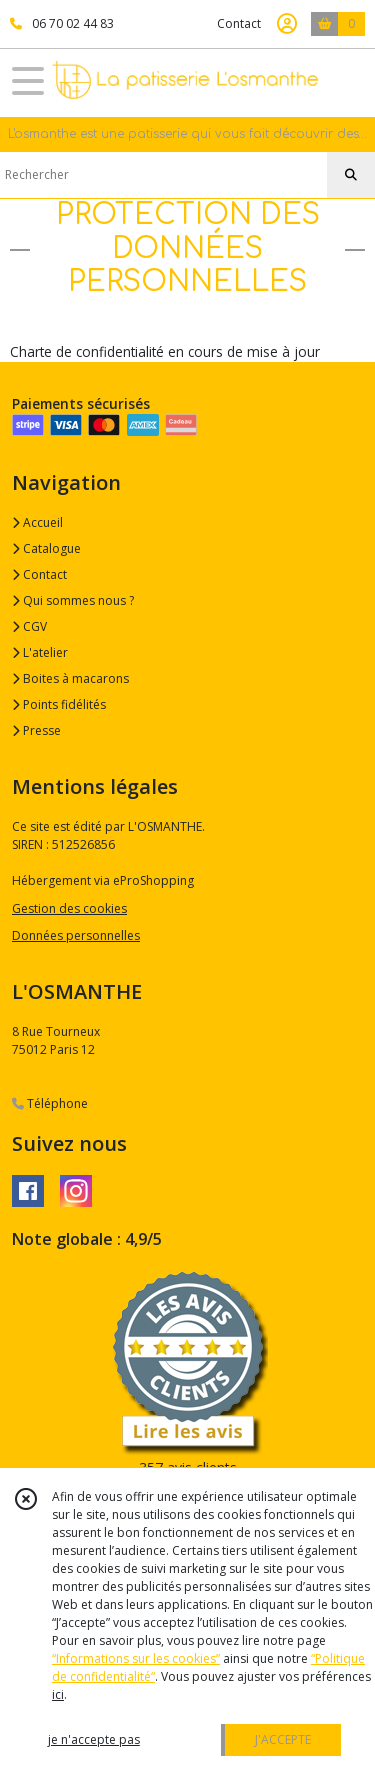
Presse (36, 730)
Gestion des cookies (69, 908)
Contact (239, 23)
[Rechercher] (351, 175)
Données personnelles (76, 935)
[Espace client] (287, 24)
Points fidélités (59, 704)
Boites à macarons (70, 678)
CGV (29, 626)
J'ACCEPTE (283, 1739)
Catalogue (46, 548)
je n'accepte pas (94, 1739)
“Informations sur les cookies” (136, 1658)
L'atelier (40, 652)
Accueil (37, 522)
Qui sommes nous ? (73, 600)
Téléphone (50, 1103)
